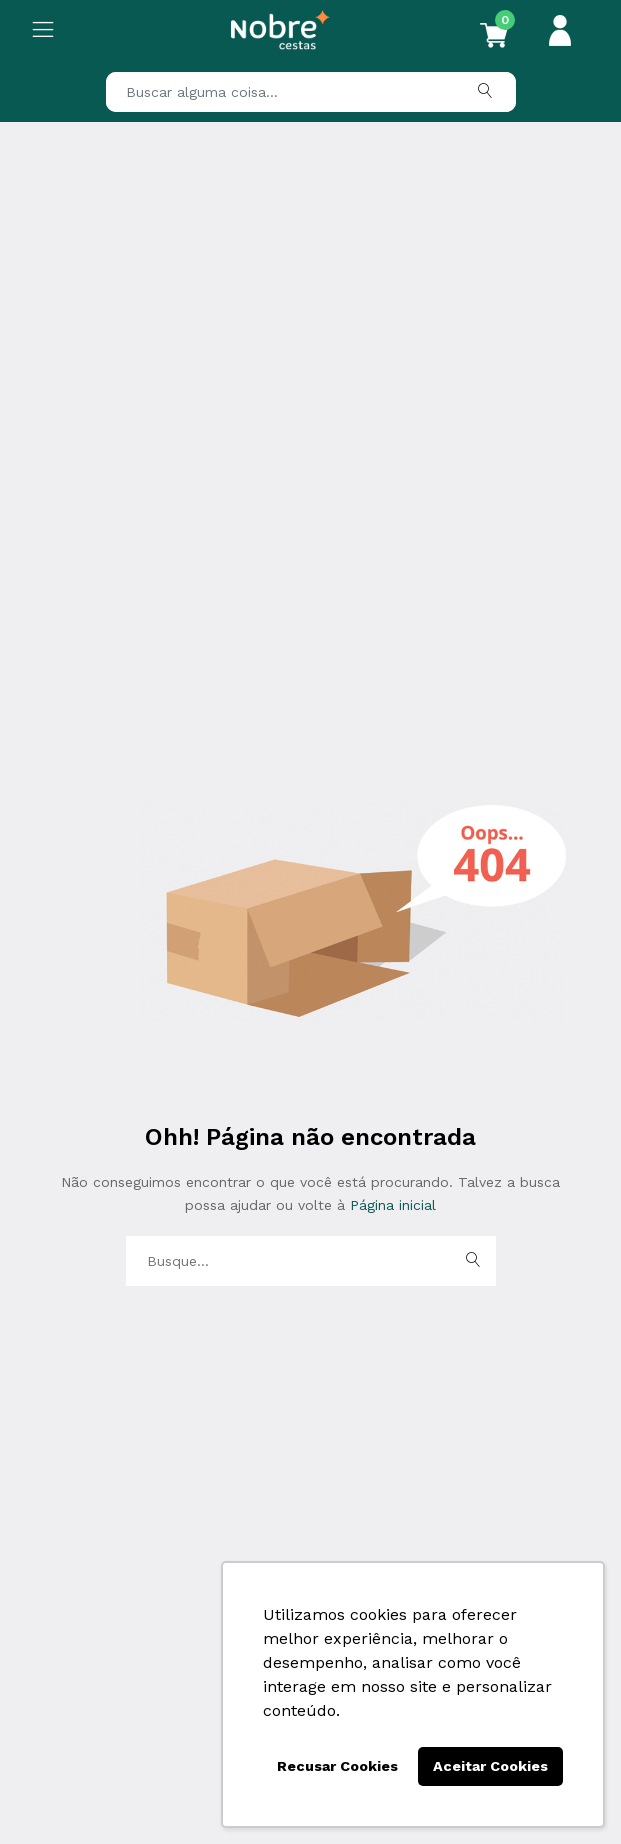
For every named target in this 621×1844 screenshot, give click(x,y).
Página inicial (390, 1205)
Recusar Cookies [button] (337, 1766)
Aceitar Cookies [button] (490, 1766)
